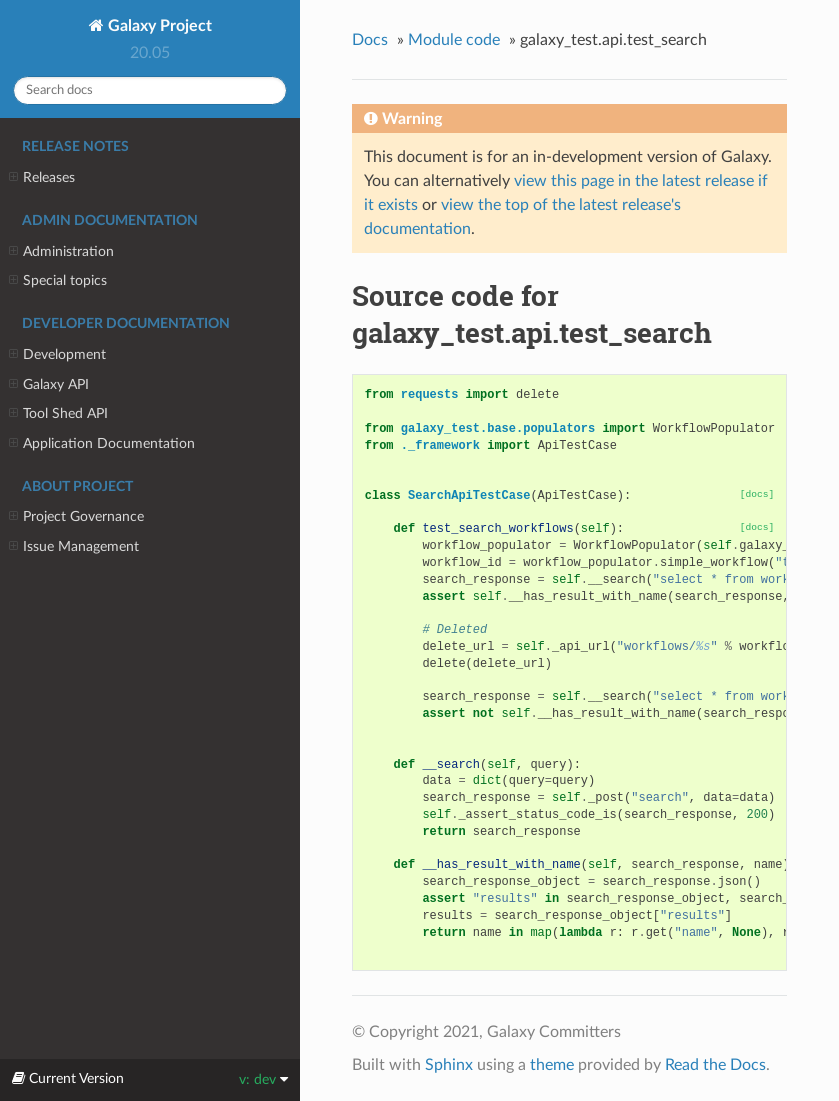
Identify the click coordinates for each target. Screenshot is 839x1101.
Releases (42, 178)
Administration (61, 252)
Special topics (58, 281)
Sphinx (449, 1065)
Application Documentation (102, 444)
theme (552, 1065)
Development (57, 355)
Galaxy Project (158, 26)
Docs (370, 40)
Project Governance (76, 517)
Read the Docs (715, 1065)
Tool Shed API (58, 414)
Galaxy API (49, 385)
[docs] (757, 494)
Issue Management (74, 547)
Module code (454, 40)
